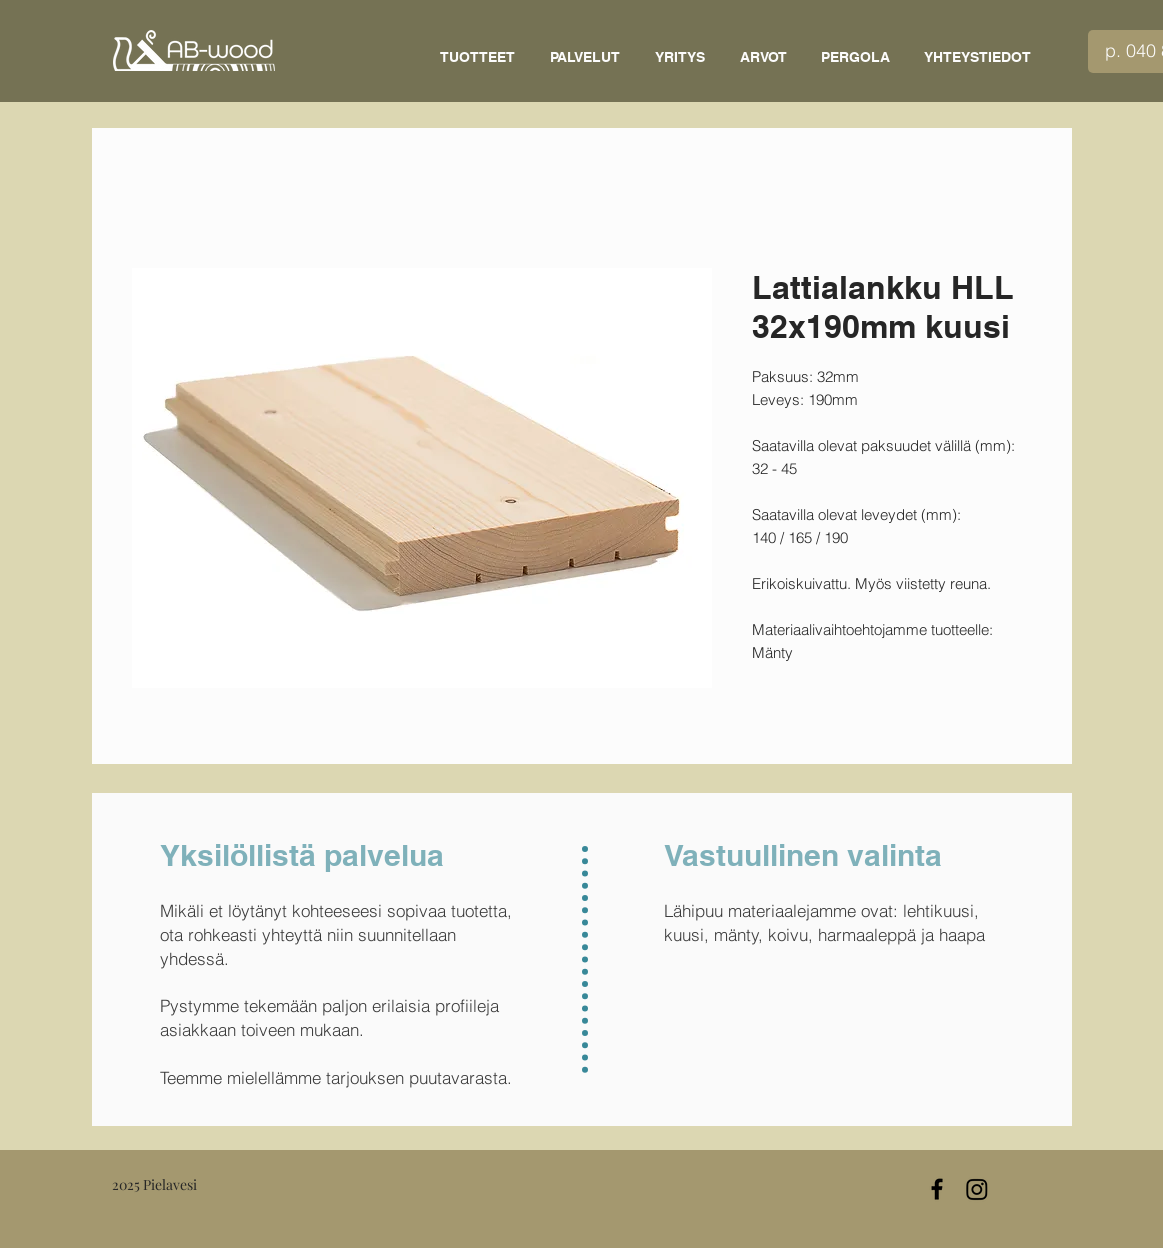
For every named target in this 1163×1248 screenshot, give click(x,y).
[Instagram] (977, 1189)
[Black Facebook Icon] (937, 1189)
